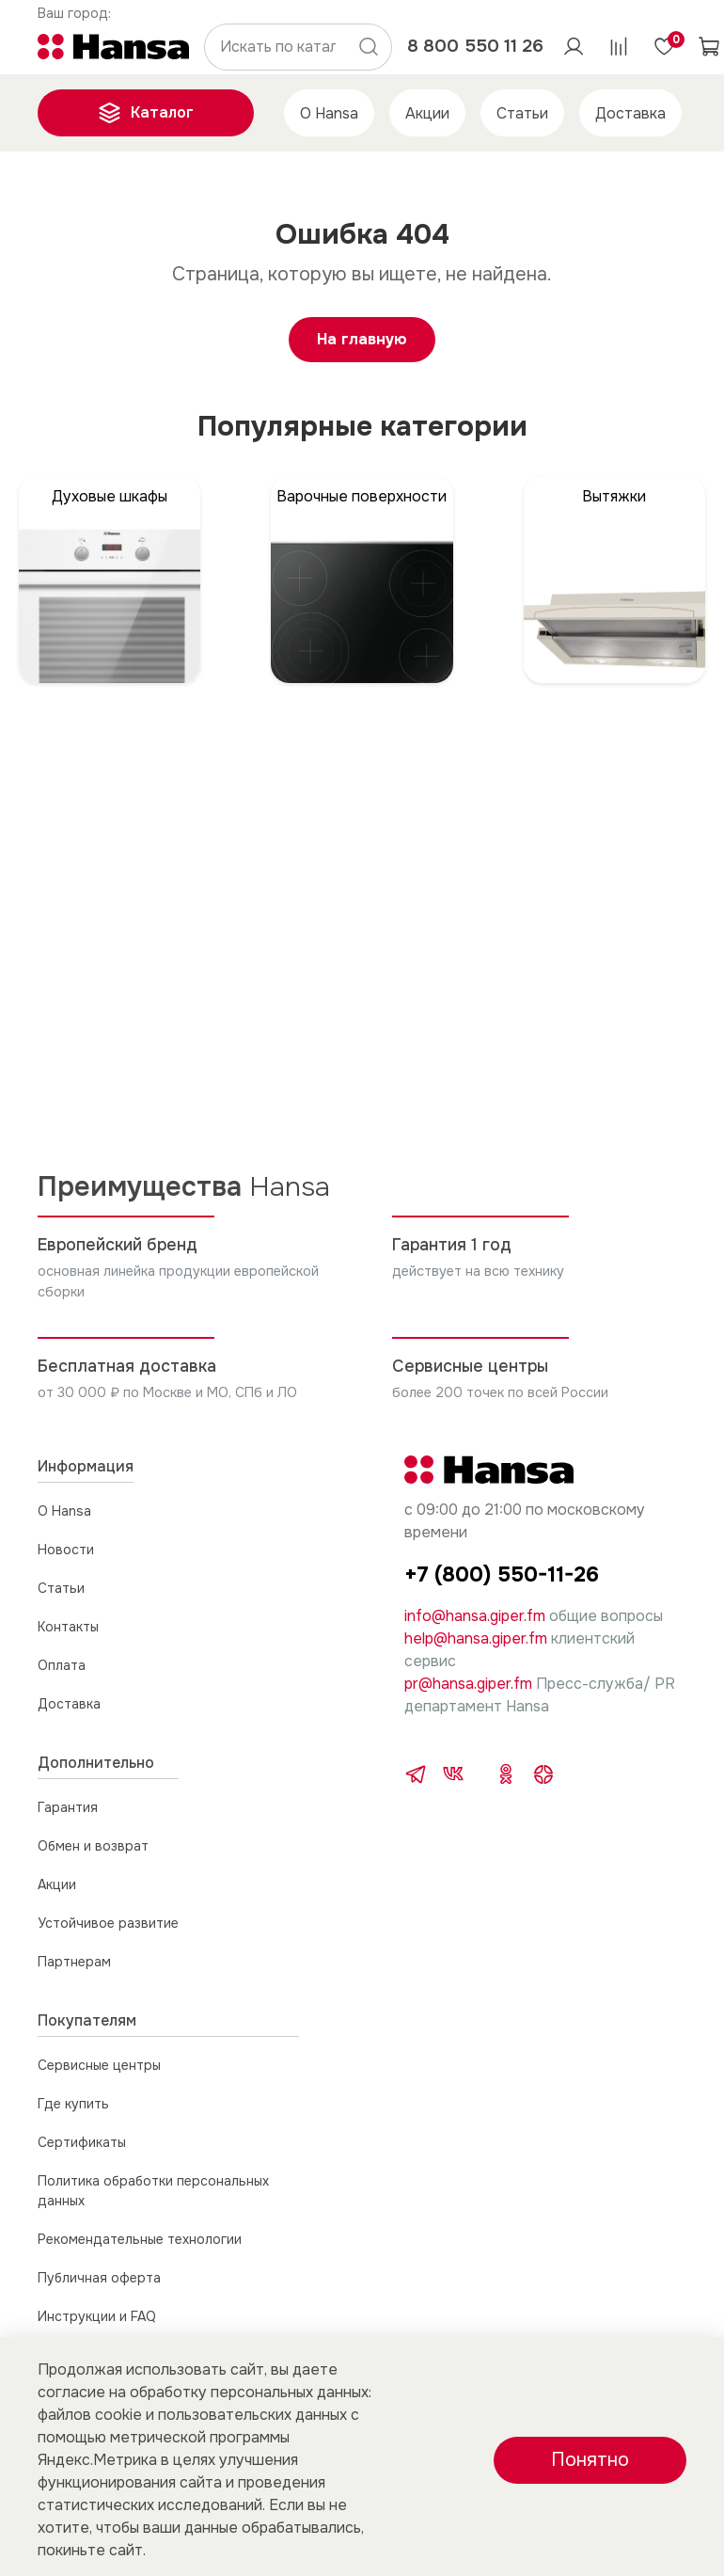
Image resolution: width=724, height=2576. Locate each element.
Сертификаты (82, 2142)
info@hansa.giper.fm (474, 1616)
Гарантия (68, 1807)
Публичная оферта (99, 2277)
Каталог (146, 113)
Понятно (590, 2460)
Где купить (73, 2103)
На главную (362, 339)
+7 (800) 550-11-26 (501, 1574)
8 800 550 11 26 (475, 45)
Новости (66, 1549)
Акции (427, 113)
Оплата (62, 1665)
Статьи (522, 113)
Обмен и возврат (93, 1845)
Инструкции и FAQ (97, 2316)
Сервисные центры (99, 2065)
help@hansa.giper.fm (475, 1638)
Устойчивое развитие (108, 1923)
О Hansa (329, 113)
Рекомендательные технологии (140, 2239)
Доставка (630, 113)
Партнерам (74, 1961)
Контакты (68, 1626)
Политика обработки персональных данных (153, 2190)
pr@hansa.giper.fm (468, 1683)
